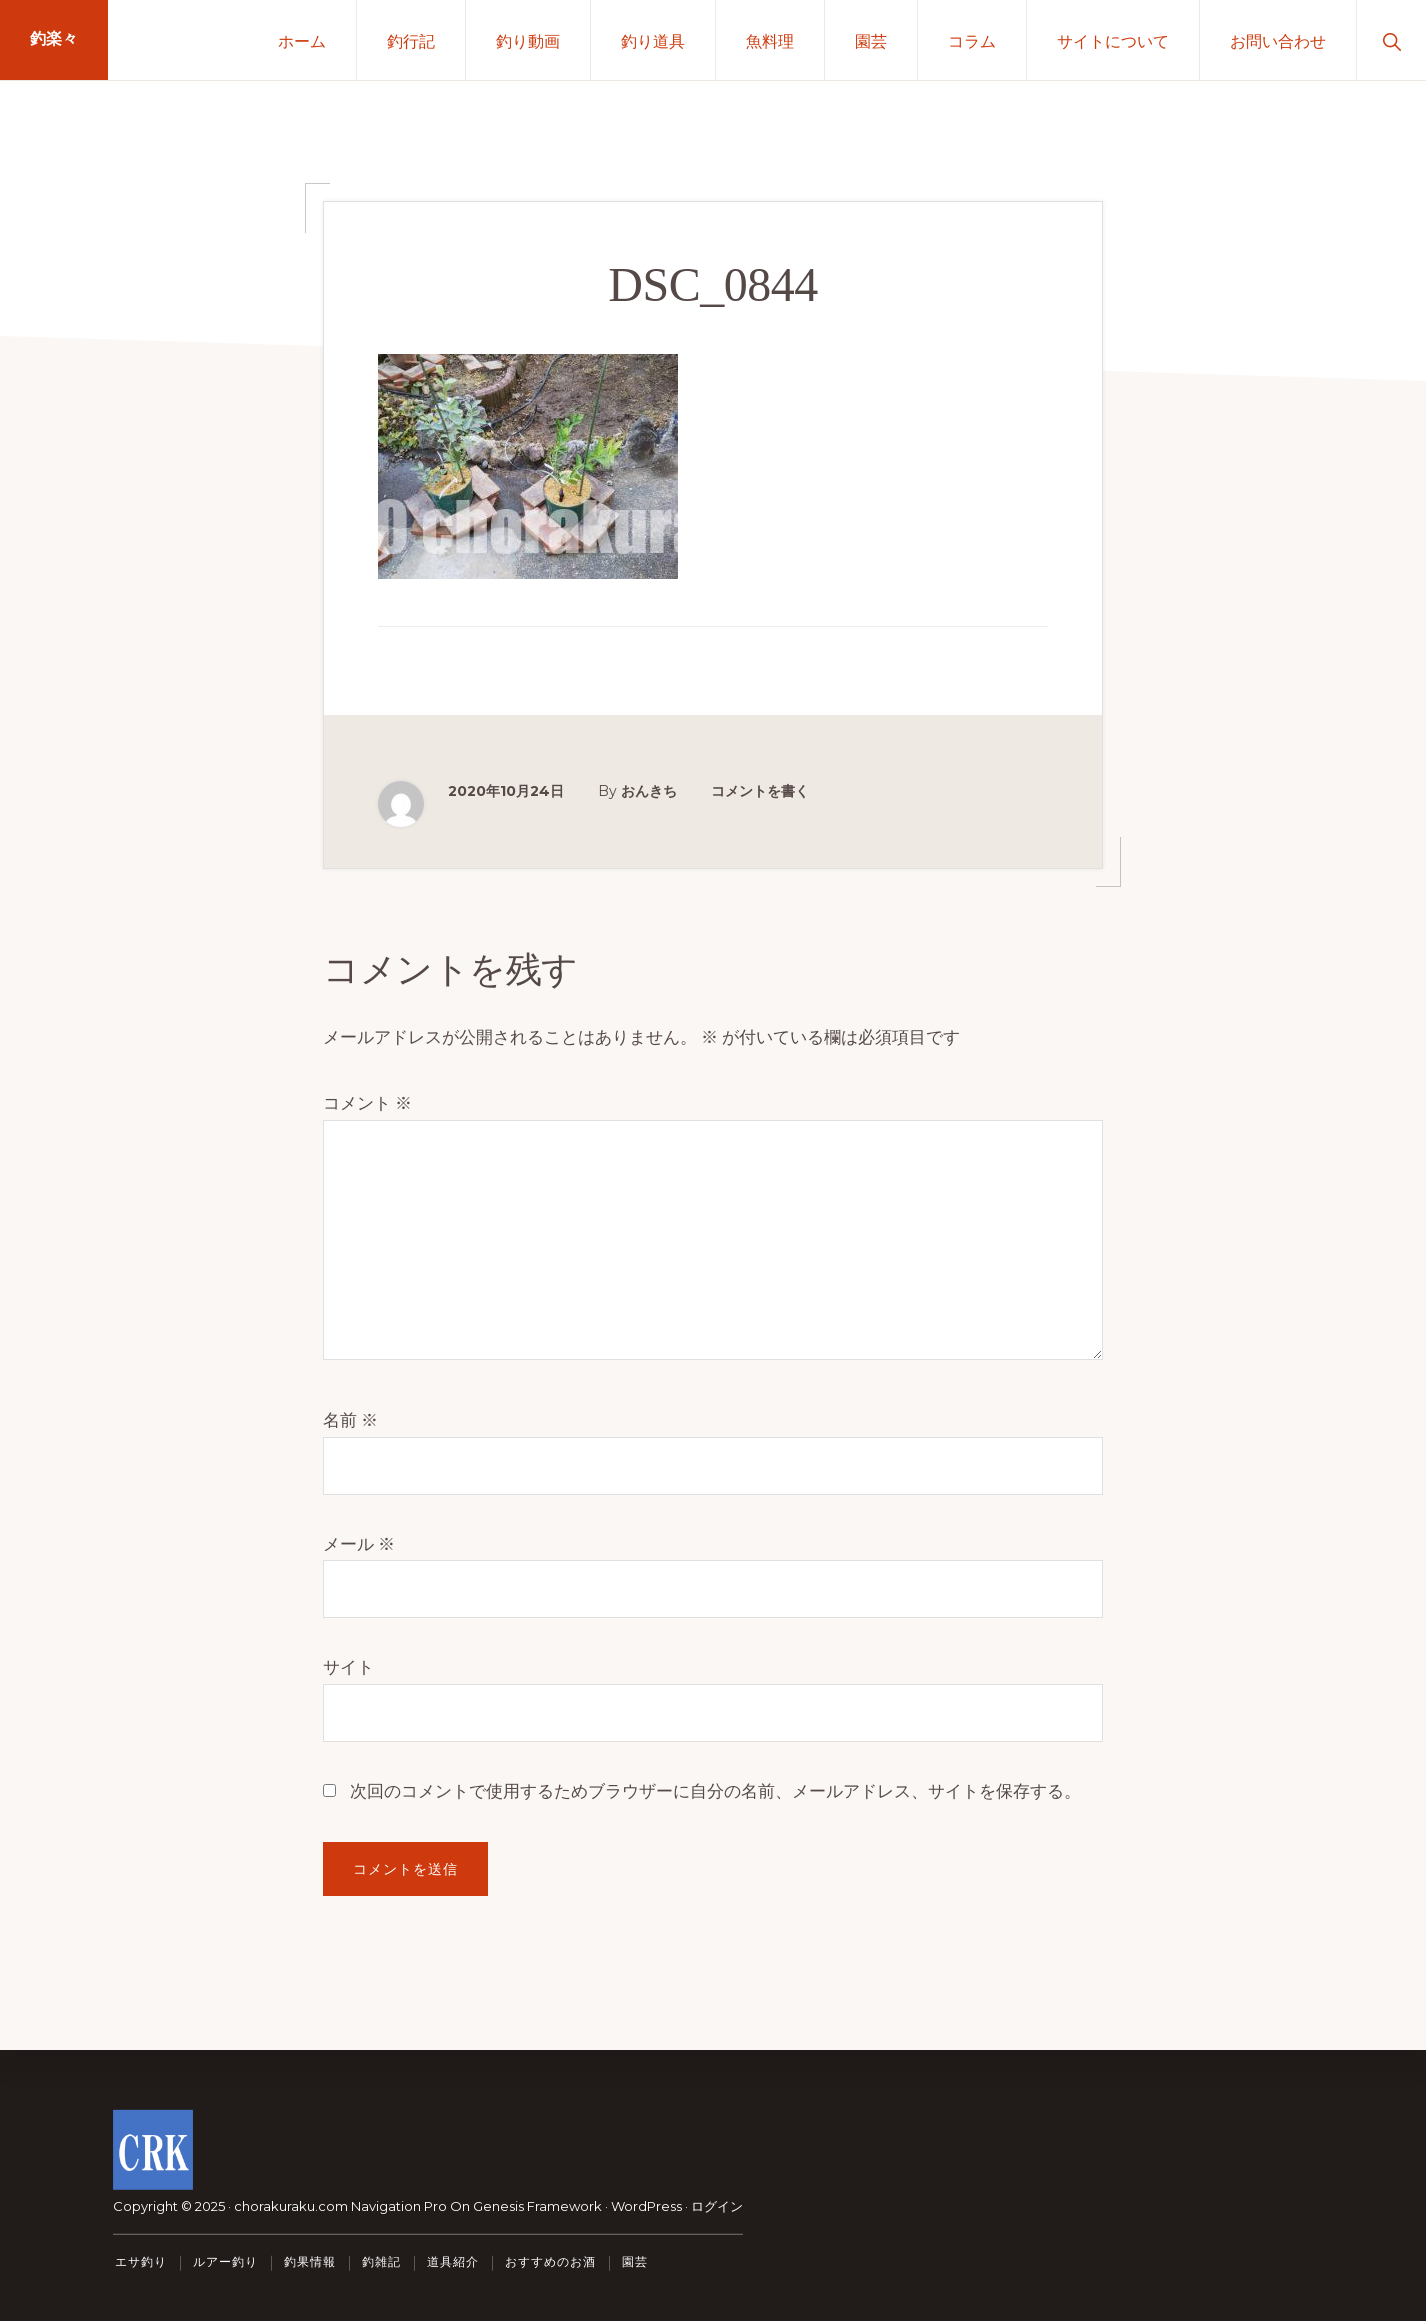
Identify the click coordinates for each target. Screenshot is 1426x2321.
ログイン (717, 2206)
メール (359, 1544)
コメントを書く (760, 791)
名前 (350, 1420)
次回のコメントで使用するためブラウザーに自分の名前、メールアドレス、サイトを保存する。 (715, 1791)
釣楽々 (54, 39)
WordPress (646, 2206)
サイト (348, 1667)
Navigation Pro (399, 2206)
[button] (1391, 40)
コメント (367, 1103)
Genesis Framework (537, 2206)
